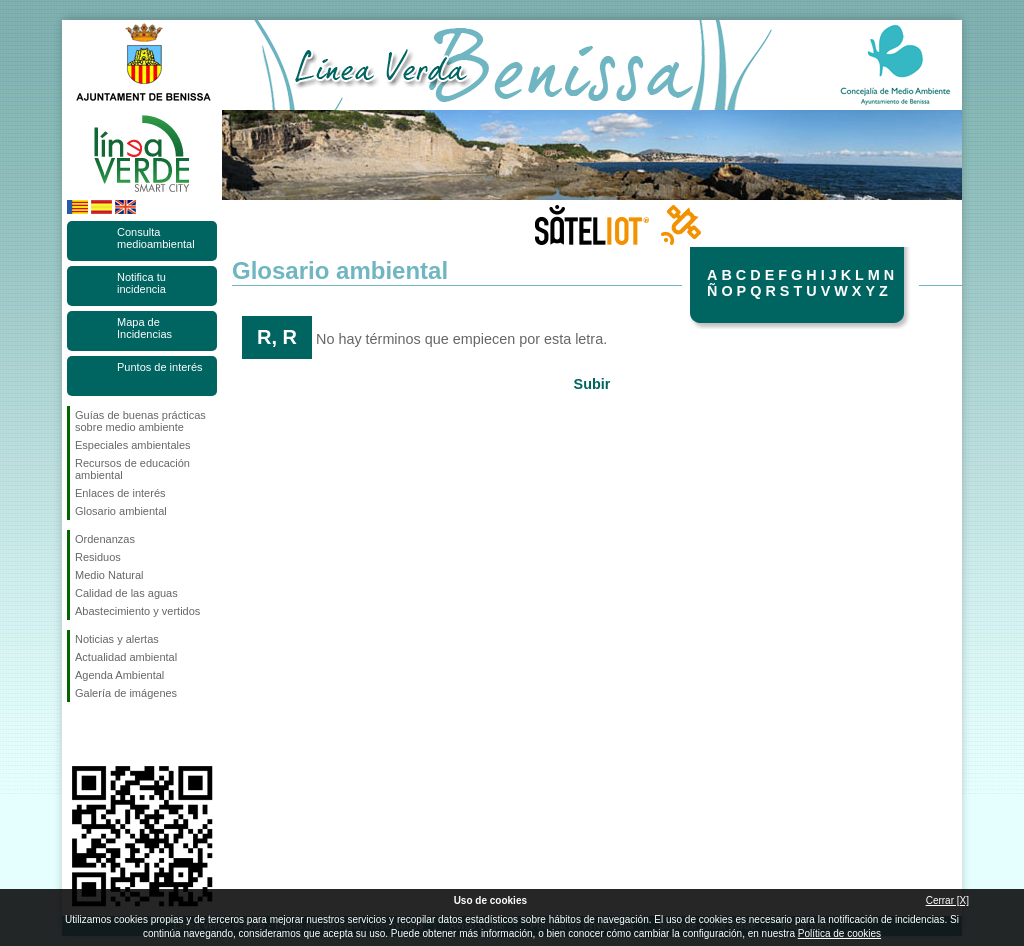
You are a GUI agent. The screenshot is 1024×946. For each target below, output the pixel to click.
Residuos (98, 557)
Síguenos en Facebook (79, 734)
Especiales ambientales (133, 445)
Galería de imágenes (126, 693)
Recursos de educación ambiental (132, 469)
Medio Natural (109, 575)
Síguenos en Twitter (112, 734)
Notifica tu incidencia (141, 283)
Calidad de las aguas (126, 593)
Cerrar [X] (947, 900)
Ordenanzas (105, 539)
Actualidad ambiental (126, 657)
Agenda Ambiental (119, 675)
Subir (592, 384)
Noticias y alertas (117, 639)
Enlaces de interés (120, 493)
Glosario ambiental (121, 511)
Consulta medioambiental (156, 238)
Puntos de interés (160, 367)
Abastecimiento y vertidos (137, 611)
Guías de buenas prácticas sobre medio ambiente (140, 421)
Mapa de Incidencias (144, 328)
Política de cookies (839, 933)
